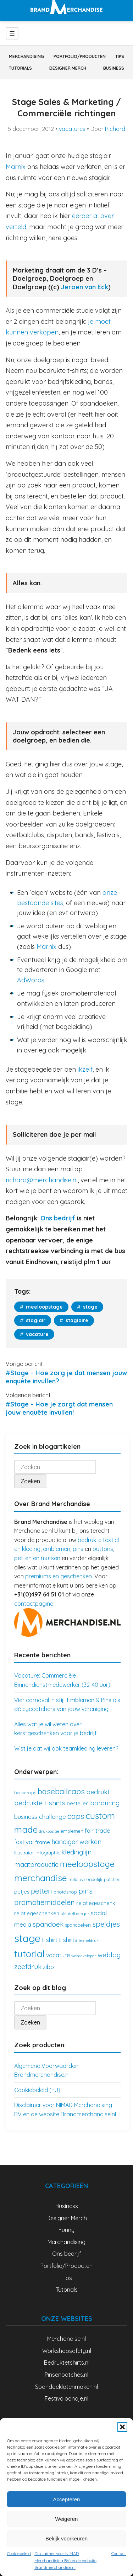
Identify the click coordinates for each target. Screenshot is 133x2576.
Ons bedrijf (57, 1218)
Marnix (16, 167)
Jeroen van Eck (84, 287)
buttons (103, 1548)
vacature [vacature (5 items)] (58, 1955)
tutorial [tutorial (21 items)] (29, 1954)
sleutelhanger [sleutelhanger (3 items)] (75, 1913)
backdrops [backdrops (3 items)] (25, 1792)
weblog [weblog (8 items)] (109, 1955)
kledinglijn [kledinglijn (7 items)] (76, 1852)
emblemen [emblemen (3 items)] (72, 1831)
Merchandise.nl (66, 2338)
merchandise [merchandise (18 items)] (40, 1877)
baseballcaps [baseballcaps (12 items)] (61, 1791)
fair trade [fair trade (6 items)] (97, 1830)
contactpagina (34, 1603)
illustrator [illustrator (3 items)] (24, 1853)
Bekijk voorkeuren (66, 2538)
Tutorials (20, 68)
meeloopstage (43, 1307)
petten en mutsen (37, 1558)
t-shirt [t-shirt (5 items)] (49, 1939)
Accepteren (66, 2499)
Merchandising (26, 56)
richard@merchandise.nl (42, 1180)
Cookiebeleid (19, 2553)
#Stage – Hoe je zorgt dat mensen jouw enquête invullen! (59, 1408)
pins (78, 1548)
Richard (115, 128)
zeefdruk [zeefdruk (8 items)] (27, 1966)
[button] (122, 2426)
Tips (119, 56)
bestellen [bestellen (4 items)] (78, 1803)
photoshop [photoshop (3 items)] (65, 1892)
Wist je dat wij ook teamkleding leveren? (66, 1748)
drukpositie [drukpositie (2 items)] (49, 1831)
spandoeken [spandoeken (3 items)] (78, 1925)
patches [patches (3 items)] (112, 1879)
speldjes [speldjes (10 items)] (106, 1923)
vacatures (72, 128)
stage (90, 1307)
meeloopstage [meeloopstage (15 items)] (87, 1863)
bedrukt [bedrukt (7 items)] (98, 1792)
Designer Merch (67, 68)
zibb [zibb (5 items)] (48, 1966)
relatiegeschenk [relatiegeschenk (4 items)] (95, 1903)
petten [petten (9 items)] (41, 1890)
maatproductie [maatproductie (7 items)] (36, 1864)
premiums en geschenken (58, 1576)
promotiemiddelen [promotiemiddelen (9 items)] (44, 1902)
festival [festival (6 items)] (24, 1842)
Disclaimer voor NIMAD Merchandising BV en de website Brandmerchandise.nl (65, 2560)
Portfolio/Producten (80, 56)
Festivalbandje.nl (66, 2398)
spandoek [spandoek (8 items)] (48, 1924)
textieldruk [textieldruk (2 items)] (89, 1940)
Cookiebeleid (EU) (37, 2090)
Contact (118, 2553)
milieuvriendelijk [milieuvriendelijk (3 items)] (85, 1879)
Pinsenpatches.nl (66, 2374)
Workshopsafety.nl (66, 2350)
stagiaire (76, 1320)
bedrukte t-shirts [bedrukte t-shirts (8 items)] (39, 1803)
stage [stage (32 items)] (27, 1938)
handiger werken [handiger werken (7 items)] (76, 1842)
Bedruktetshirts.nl (66, 2362)
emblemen (56, 1548)
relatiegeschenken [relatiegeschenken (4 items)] (36, 1913)
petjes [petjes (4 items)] (21, 1891)
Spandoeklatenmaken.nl (66, 2386)
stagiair (34, 1320)
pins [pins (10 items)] (85, 1890)
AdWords (30, 980)
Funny (66, 2229)
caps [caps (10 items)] (75, 1816)
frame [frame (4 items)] (42, 1842)
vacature (36, 1334)
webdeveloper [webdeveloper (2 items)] (83, 1955)
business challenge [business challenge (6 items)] (40, 1816)
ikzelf (85, 1069)
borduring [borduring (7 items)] (105, 1803)
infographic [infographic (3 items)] (47, 1853)
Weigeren (66, 2519)
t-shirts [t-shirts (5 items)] (68, 1939)
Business (113, 68)
